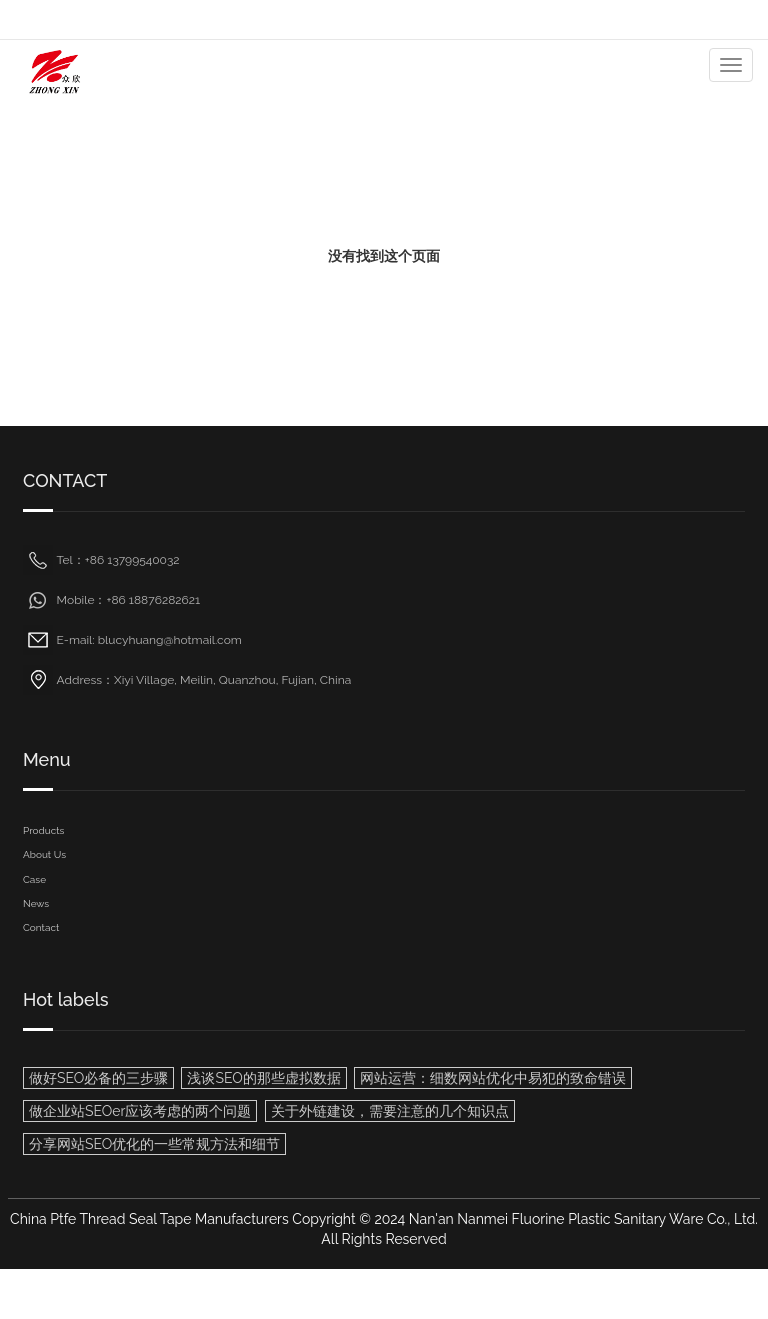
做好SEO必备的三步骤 (98, 1078)
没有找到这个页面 (384, 256)
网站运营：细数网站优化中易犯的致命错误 (493, 1078)
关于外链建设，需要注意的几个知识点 (390, 1111)
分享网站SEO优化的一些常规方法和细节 (154, 1144)
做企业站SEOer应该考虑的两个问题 (140, 1111)
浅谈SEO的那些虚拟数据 (263, 1078)
